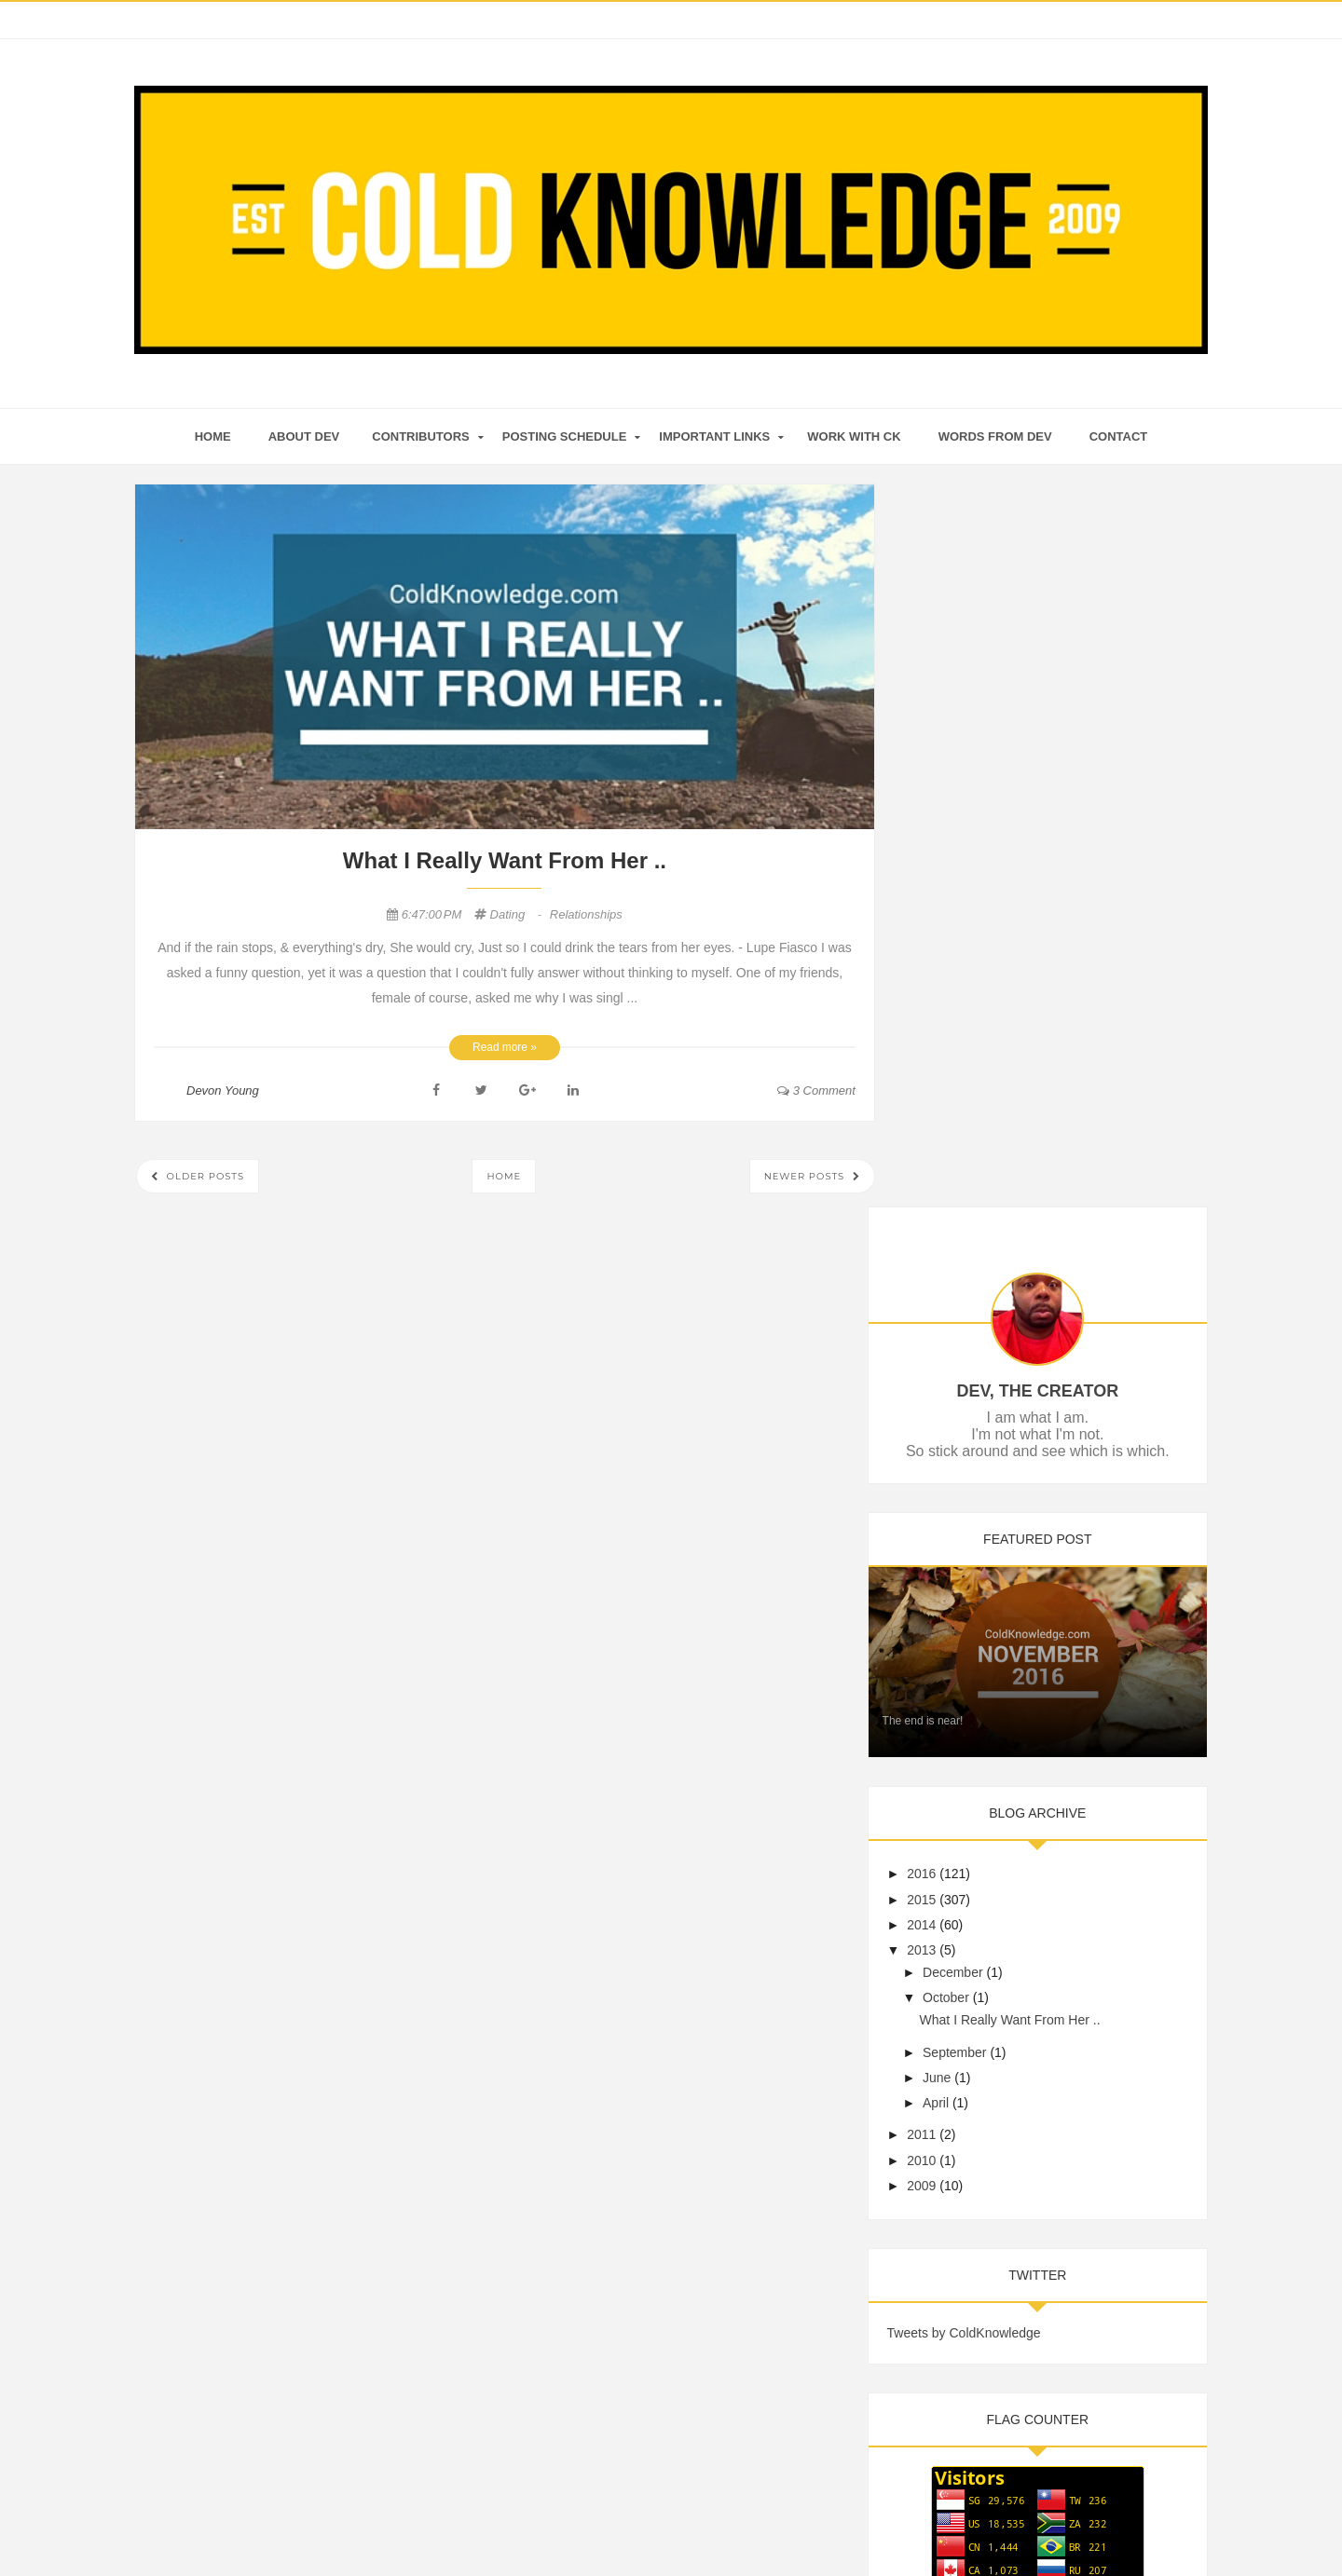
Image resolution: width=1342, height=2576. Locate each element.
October (975, 1258)
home (213, 436)
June (965, 1337)
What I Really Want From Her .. (504, 860)
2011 (951, 1395)
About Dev (304, 436)
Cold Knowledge (642, 2525)
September (983, 1312)
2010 (951, 1420)
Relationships (586, 914)
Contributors (420, 436)
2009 (951, 1445)
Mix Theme (852, 2525)
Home (503, 1176)
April (965, 1363)
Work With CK (853, 436)
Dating (517, 914)
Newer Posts (806, 1176)
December (982, 1232)
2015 (951, 1159)
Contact (1118, 436)
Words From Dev (995, 436)
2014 (951, 1185)
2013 (951, 1211)
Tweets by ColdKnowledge (993, 1593)
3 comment (816, 1090)
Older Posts (203, 1176)
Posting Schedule (564, 436)
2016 (951, 1134)
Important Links (714, 436)
